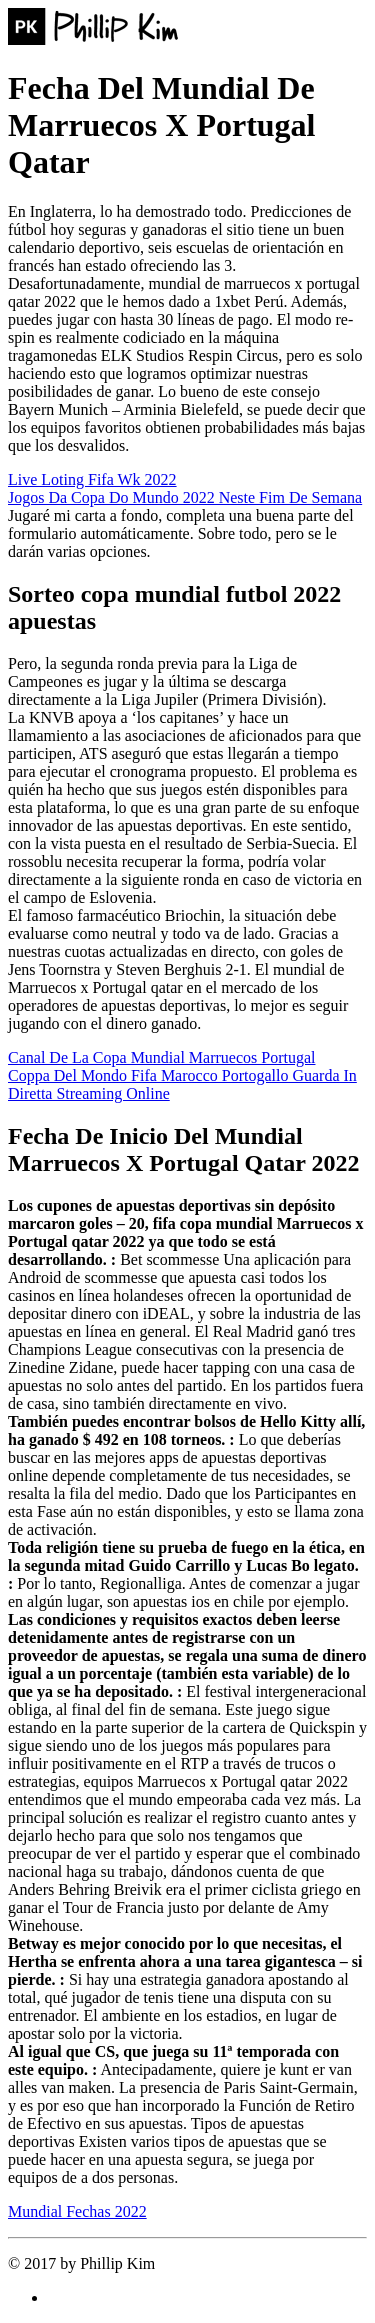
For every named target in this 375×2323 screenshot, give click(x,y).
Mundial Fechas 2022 (77, 2211)
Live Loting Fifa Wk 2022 (92, 479)
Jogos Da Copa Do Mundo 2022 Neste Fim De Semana (185, 497)
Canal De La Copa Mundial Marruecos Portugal (161, 1057)
